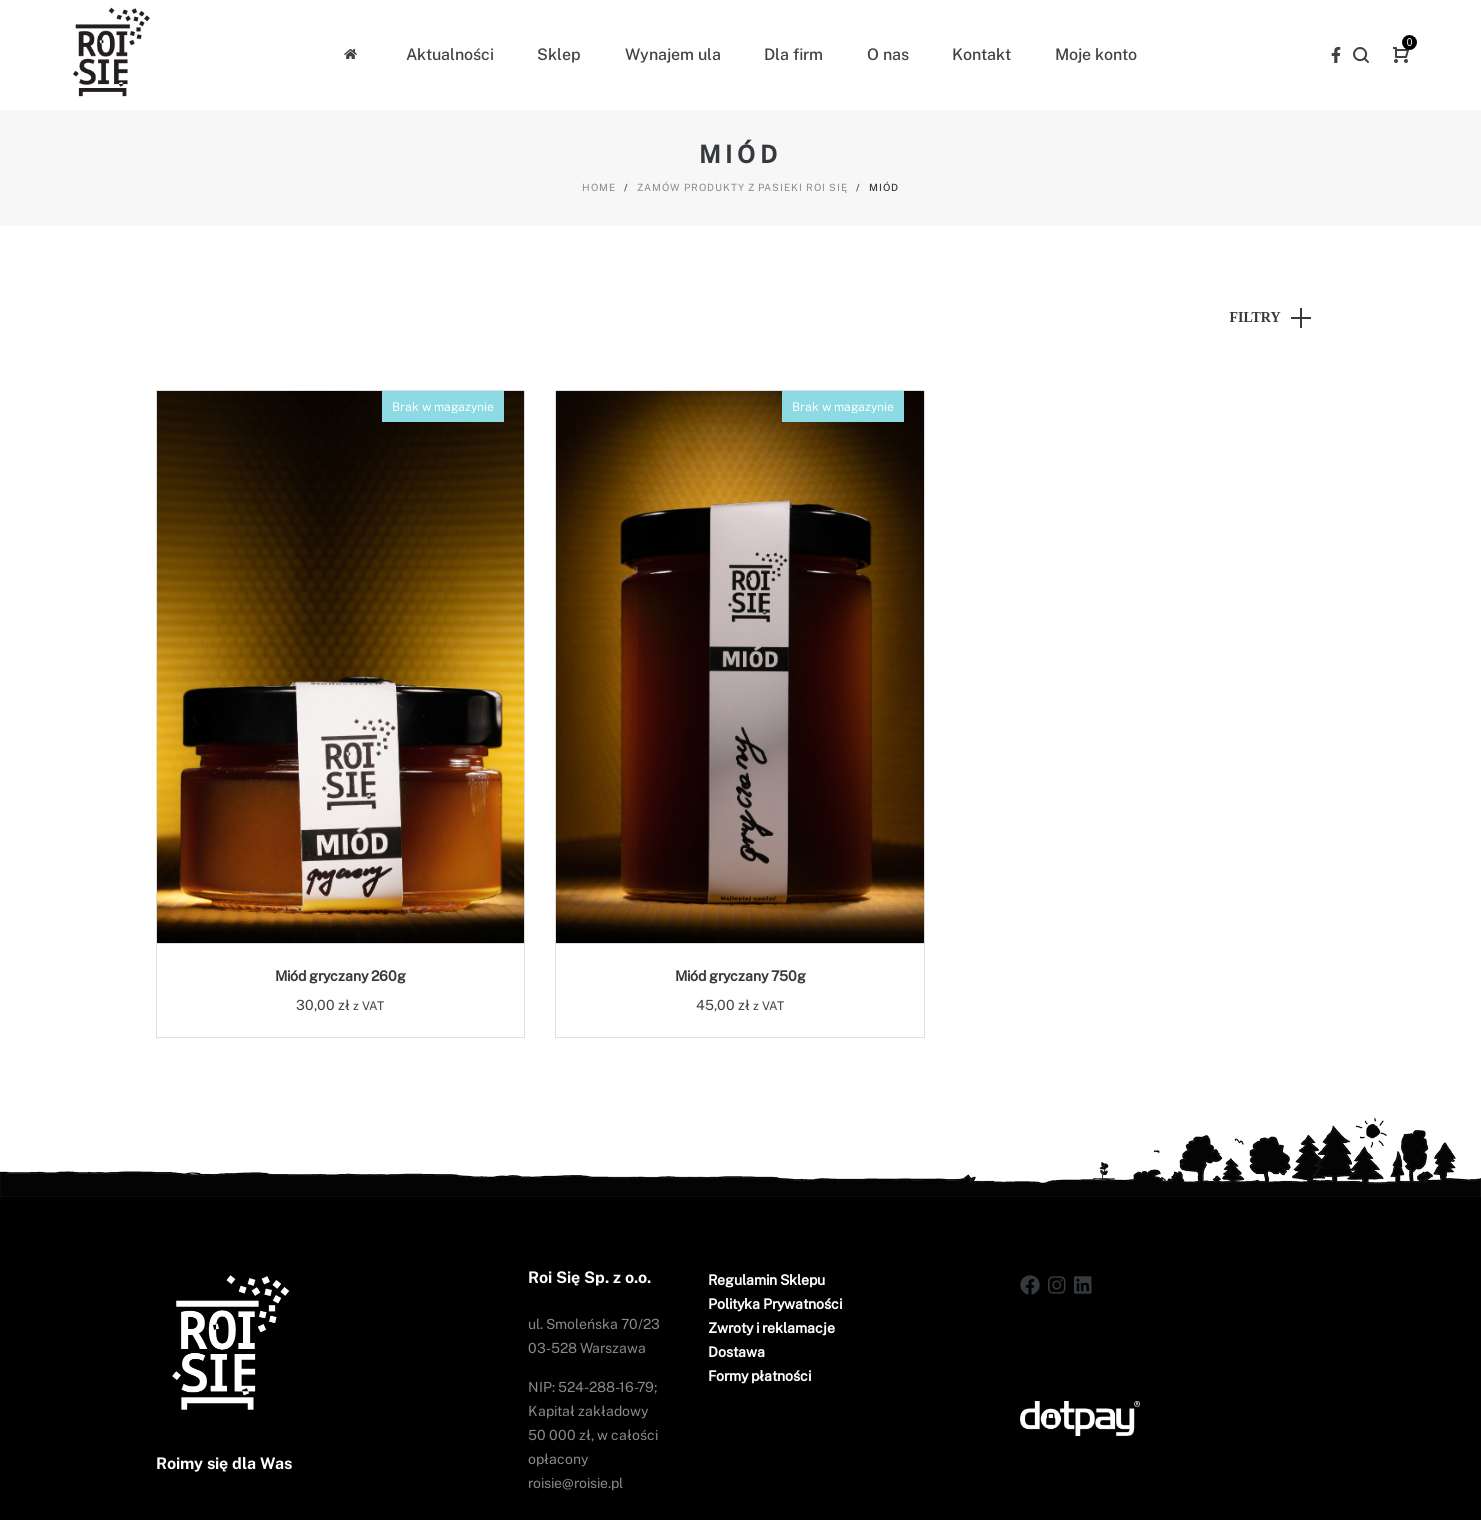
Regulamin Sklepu (766, 1280)
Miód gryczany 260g (340, 976)
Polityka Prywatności (775, 1304)
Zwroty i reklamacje (771, 1328)
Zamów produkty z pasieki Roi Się (742, 187)
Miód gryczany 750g (740, 976)
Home (599, 187)
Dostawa (736, 1352)
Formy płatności (759, 1376)
